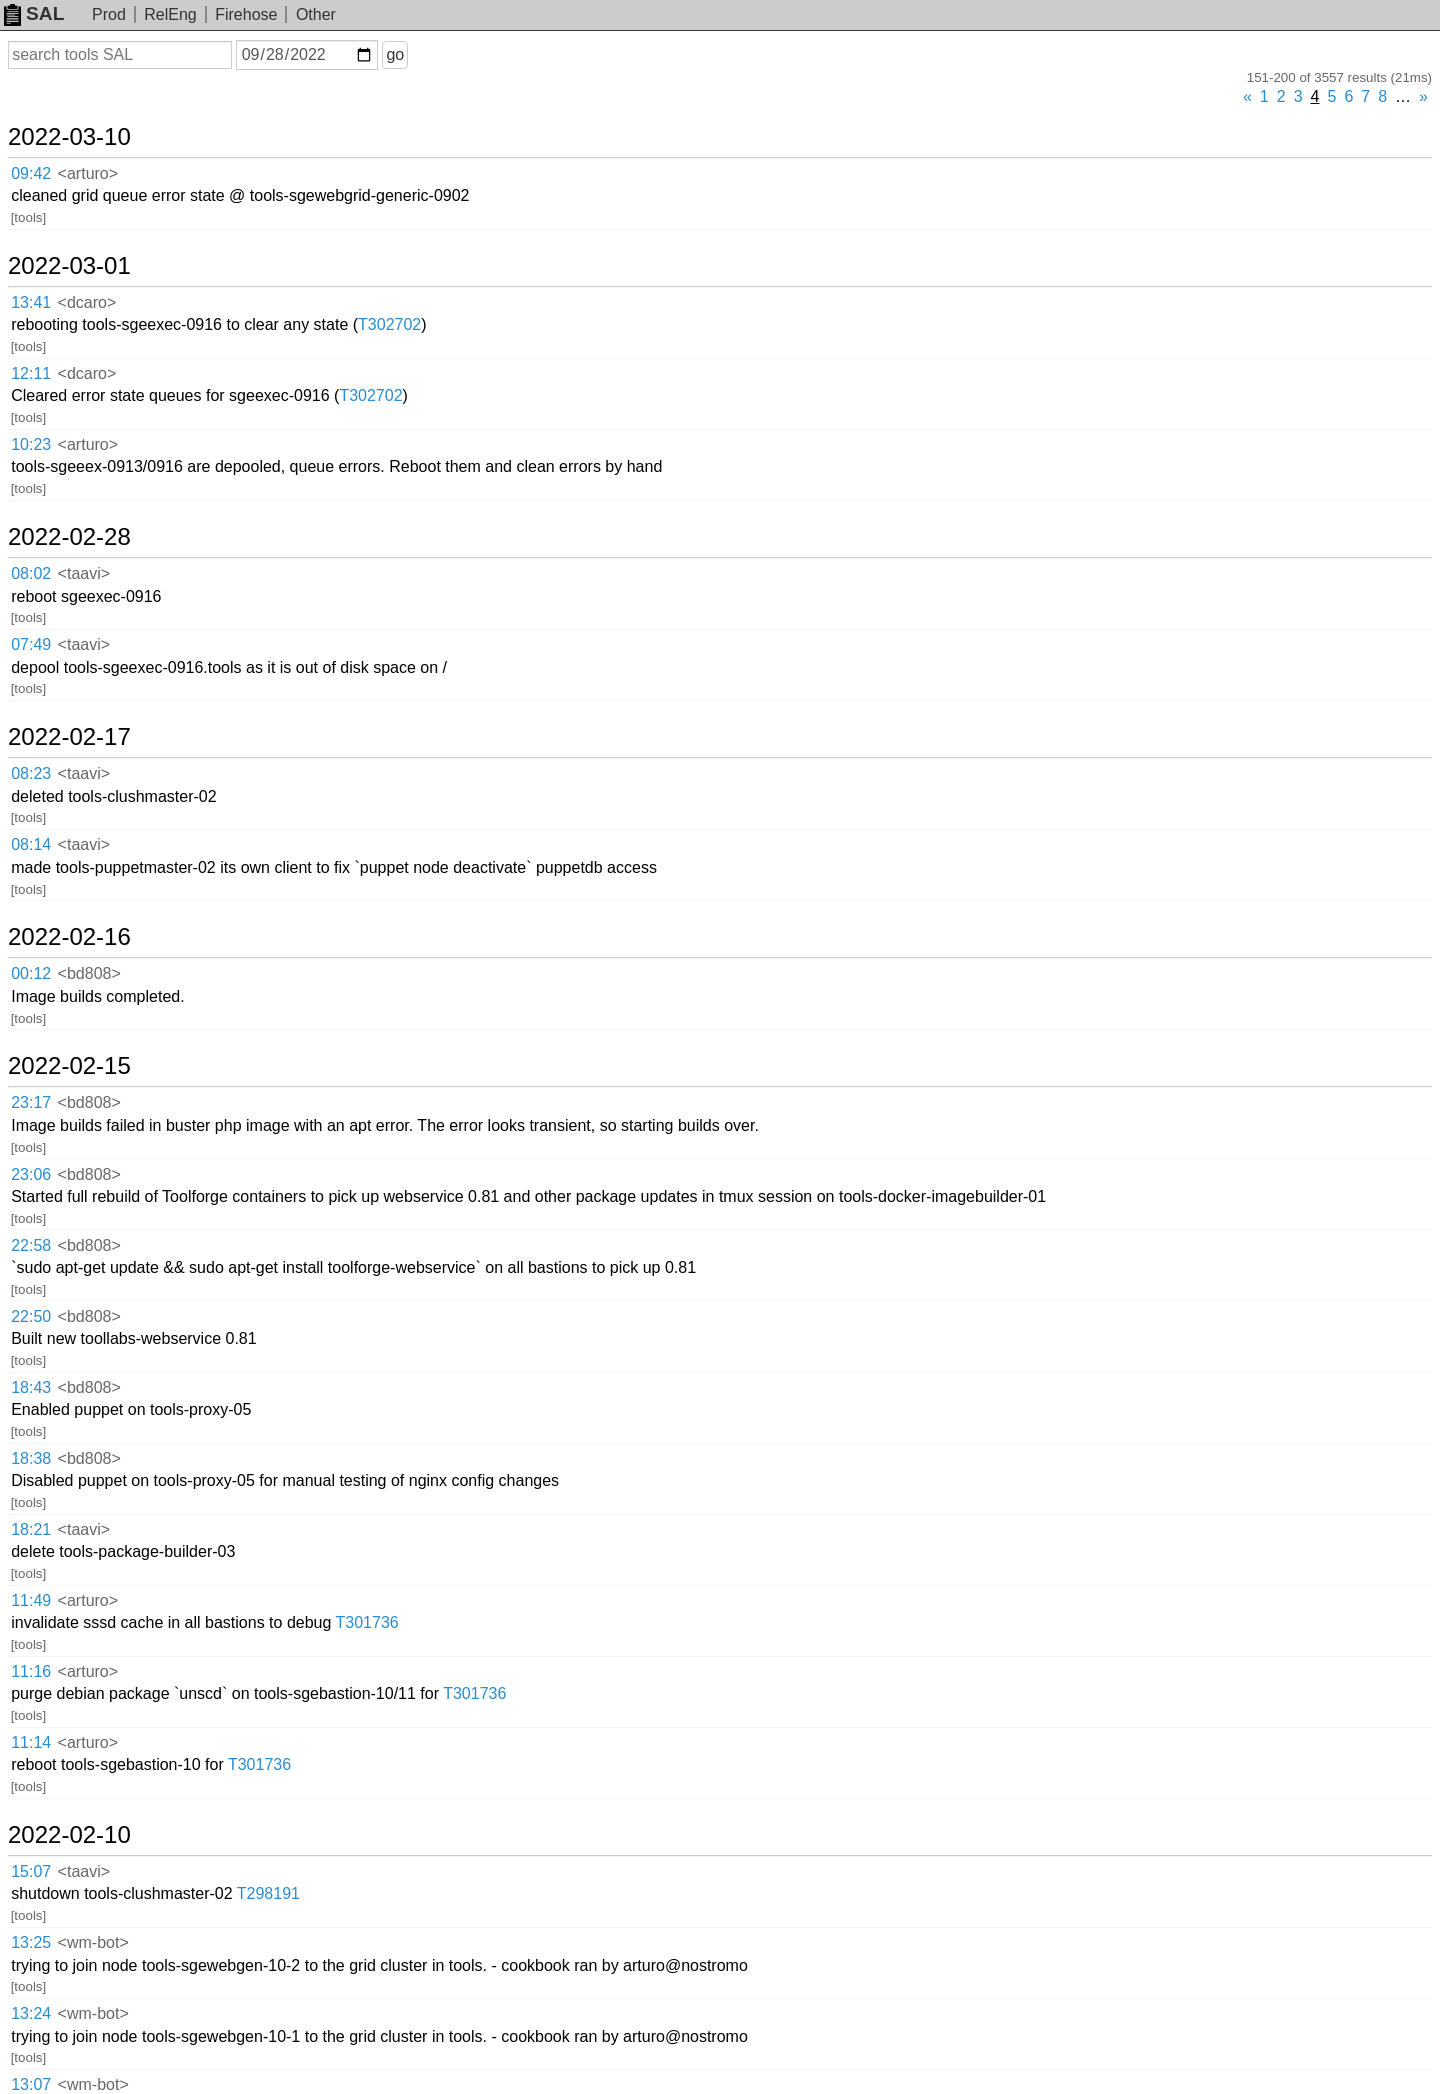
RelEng (170, 14)
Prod (109, 14)
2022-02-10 (69, 1835)
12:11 (31, 373)
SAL (34, 13)
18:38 (31, 1458)
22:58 (31, 1245)
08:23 (31, 773)
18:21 (31, 1529)
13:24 (31, 2013)
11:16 (31, 1671)
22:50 (31, 1316)
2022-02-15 (69, 1066)
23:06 (31, 1174)
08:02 (31, 573)
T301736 (367, 1622)
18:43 (31, 1387)
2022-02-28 (69, 537)
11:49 (31, 1600)
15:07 (31, 1871)
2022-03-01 (69, 266)
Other (316, 14)
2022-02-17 (69, 737)
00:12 (31, 973)
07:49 (31, 644)
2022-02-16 (69, 937)
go (395, 54)
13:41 (31, 302)
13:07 (31, 2084)
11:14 (31, 1742)
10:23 (31, 444)
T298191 (268, 1893)
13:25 (31, 1942)
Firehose (246, 14)
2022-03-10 (69, 137)
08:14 (31, 844)
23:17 (31, 1102)
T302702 (389, 324)
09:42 (31, 173)
